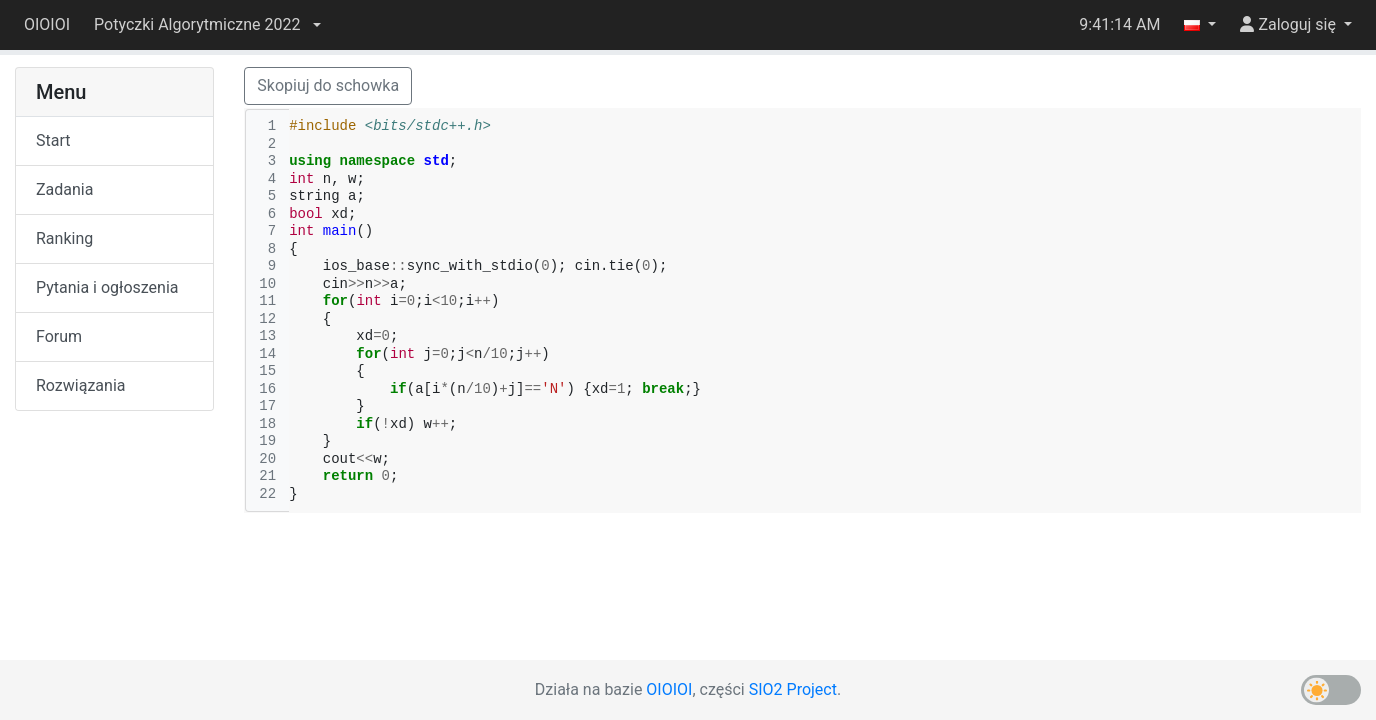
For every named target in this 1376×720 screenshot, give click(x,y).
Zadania (64, 189)
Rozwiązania (80, 385)
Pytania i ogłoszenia (107, 287)
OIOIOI (47, 24)
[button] (207, 25)
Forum (59, 336)
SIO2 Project (793, 689)
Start (53, 140)
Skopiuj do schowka (328, 85)
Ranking (64, 238)
